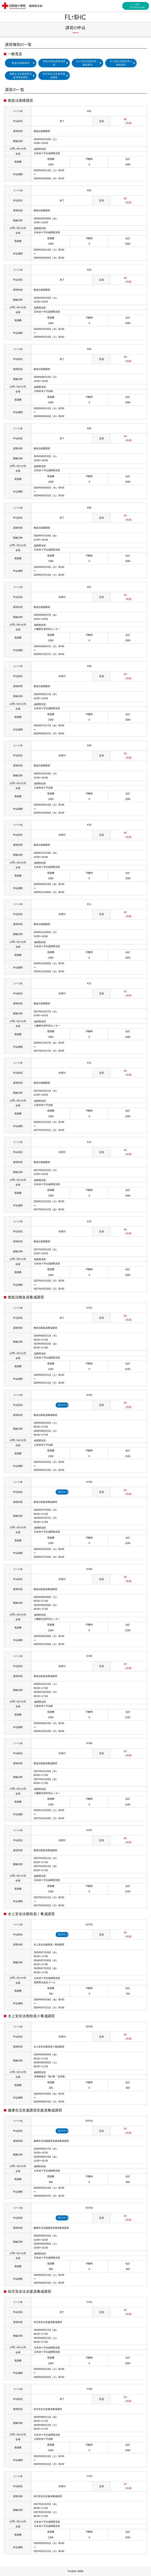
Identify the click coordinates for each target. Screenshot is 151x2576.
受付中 (61, 1405)
